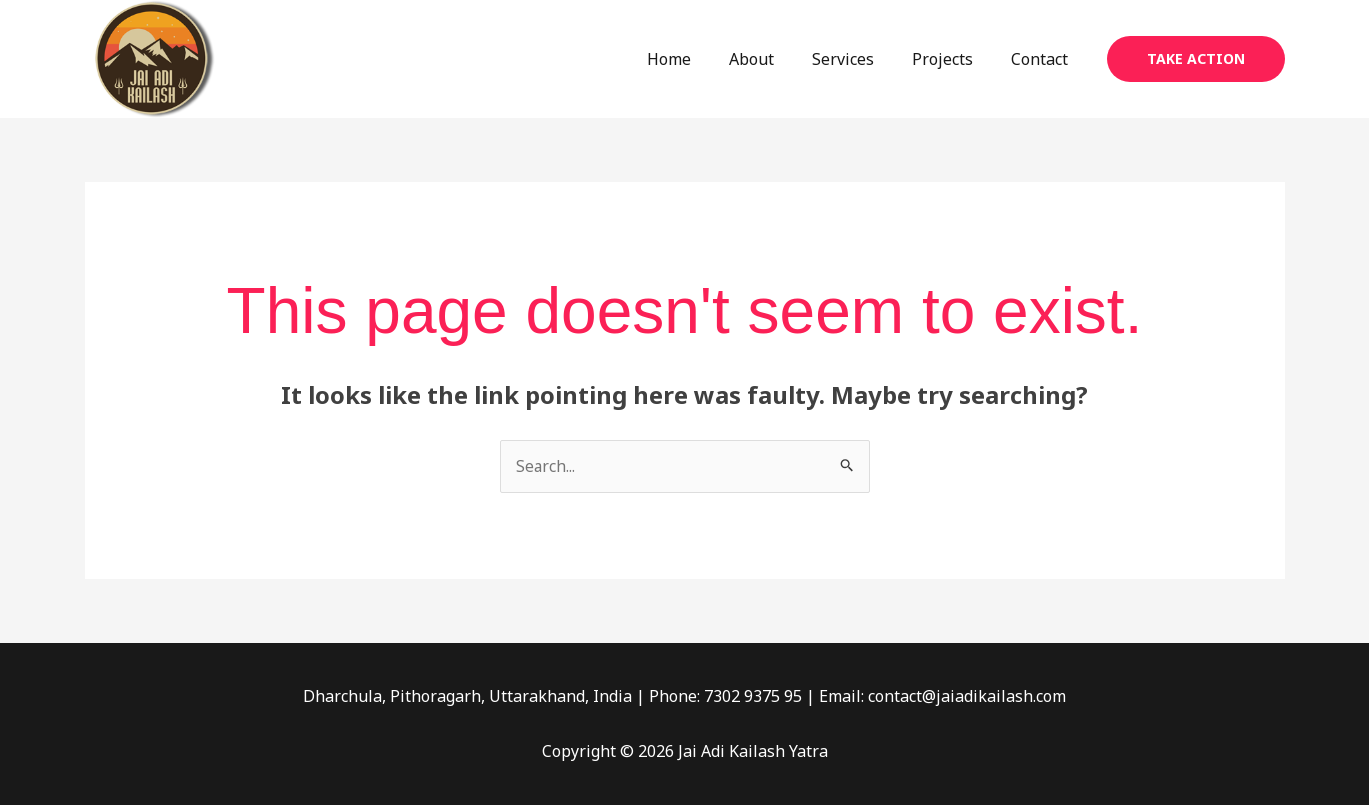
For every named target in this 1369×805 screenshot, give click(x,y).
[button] (1196, 59)
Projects (951, 59)
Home (696, 59)
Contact (1042, 59)
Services (858, 59)
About (772, 59)
